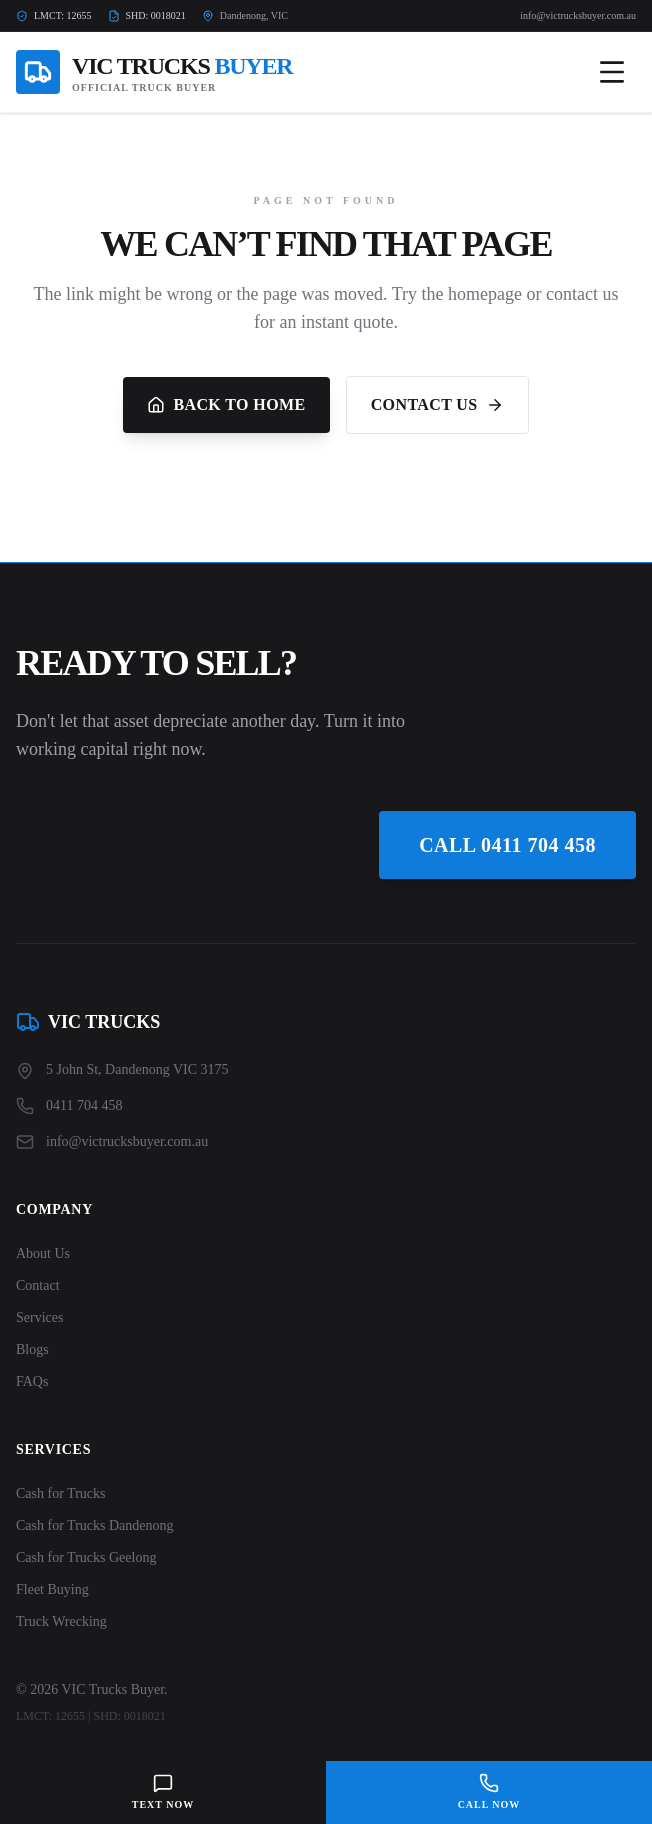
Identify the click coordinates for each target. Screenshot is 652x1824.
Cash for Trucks (60, 1493)
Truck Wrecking (61, 1621)
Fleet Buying (52, 1589)
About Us (43, 1253)
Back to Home (226, 405)
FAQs (32, 1381)
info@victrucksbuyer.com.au (578, 15)
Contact (38, 1285)
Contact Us (437, 405)
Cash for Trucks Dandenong (95, 1525)
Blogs (32, 1349)
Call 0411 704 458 (507, 845)
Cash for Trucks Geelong (86, 1557)
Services (39, 1317)
